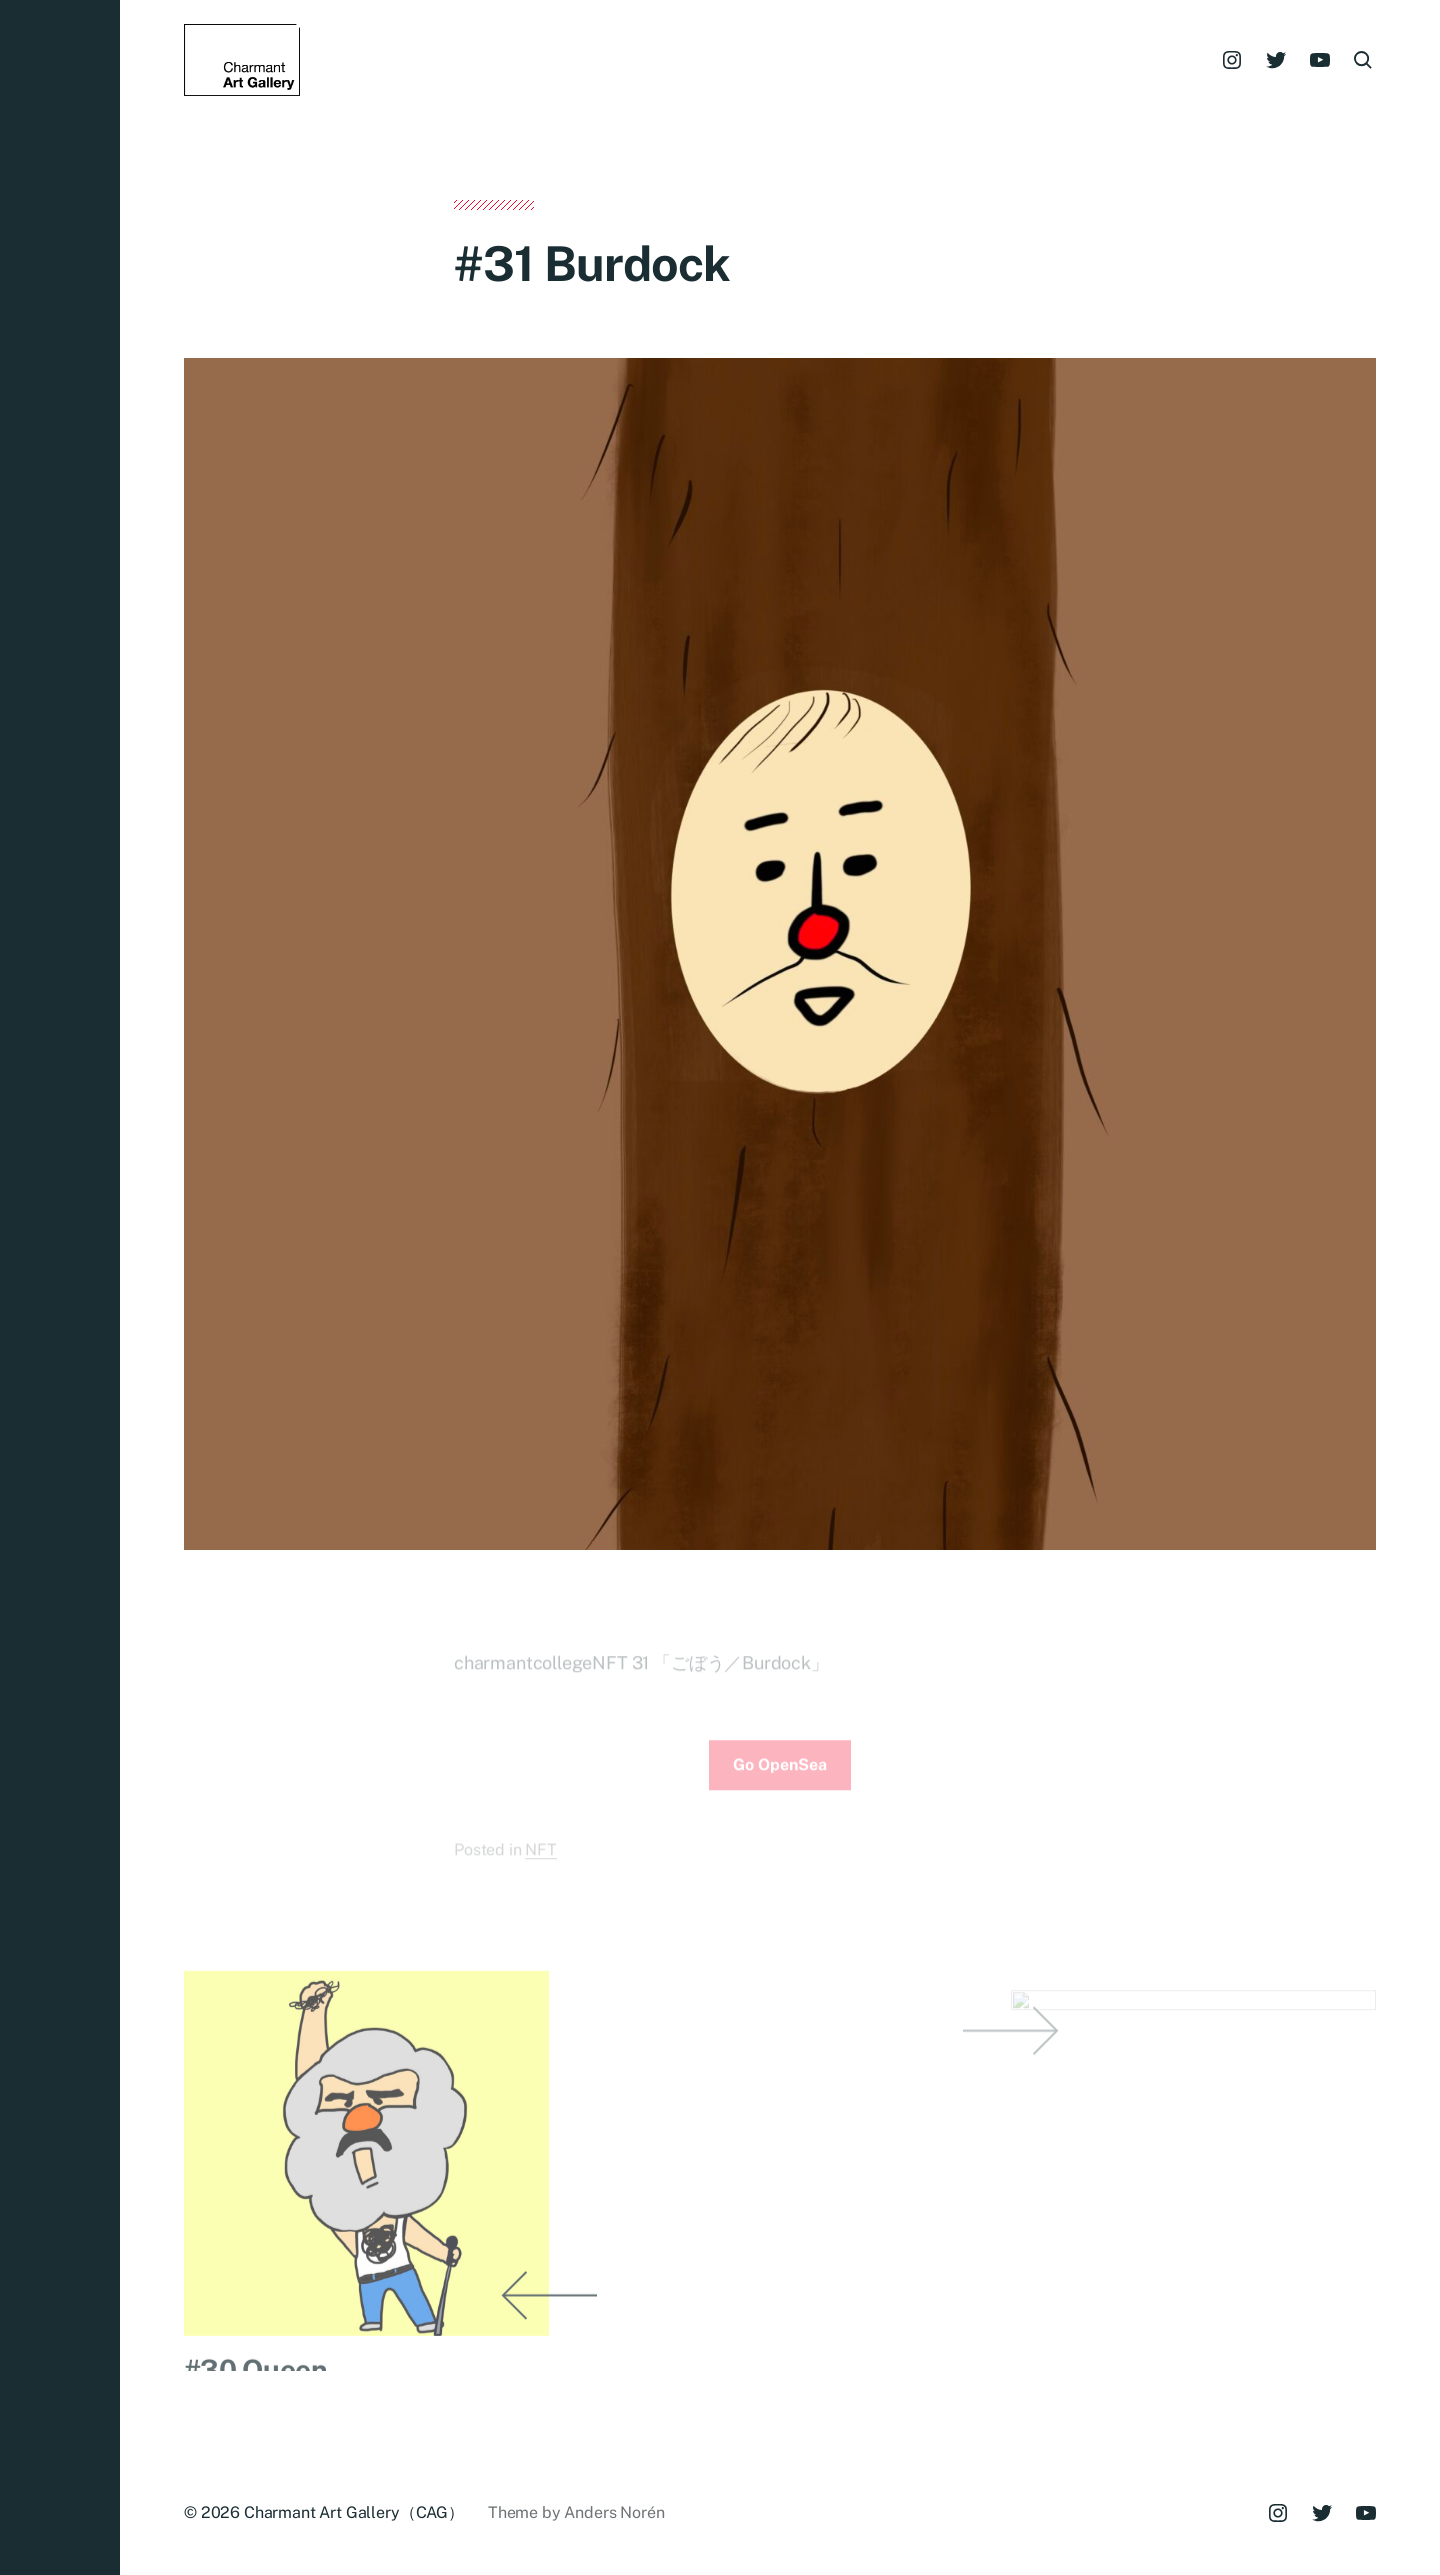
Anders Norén (614, 2512)
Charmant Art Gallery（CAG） (354, 2512)
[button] (60, 1287)
